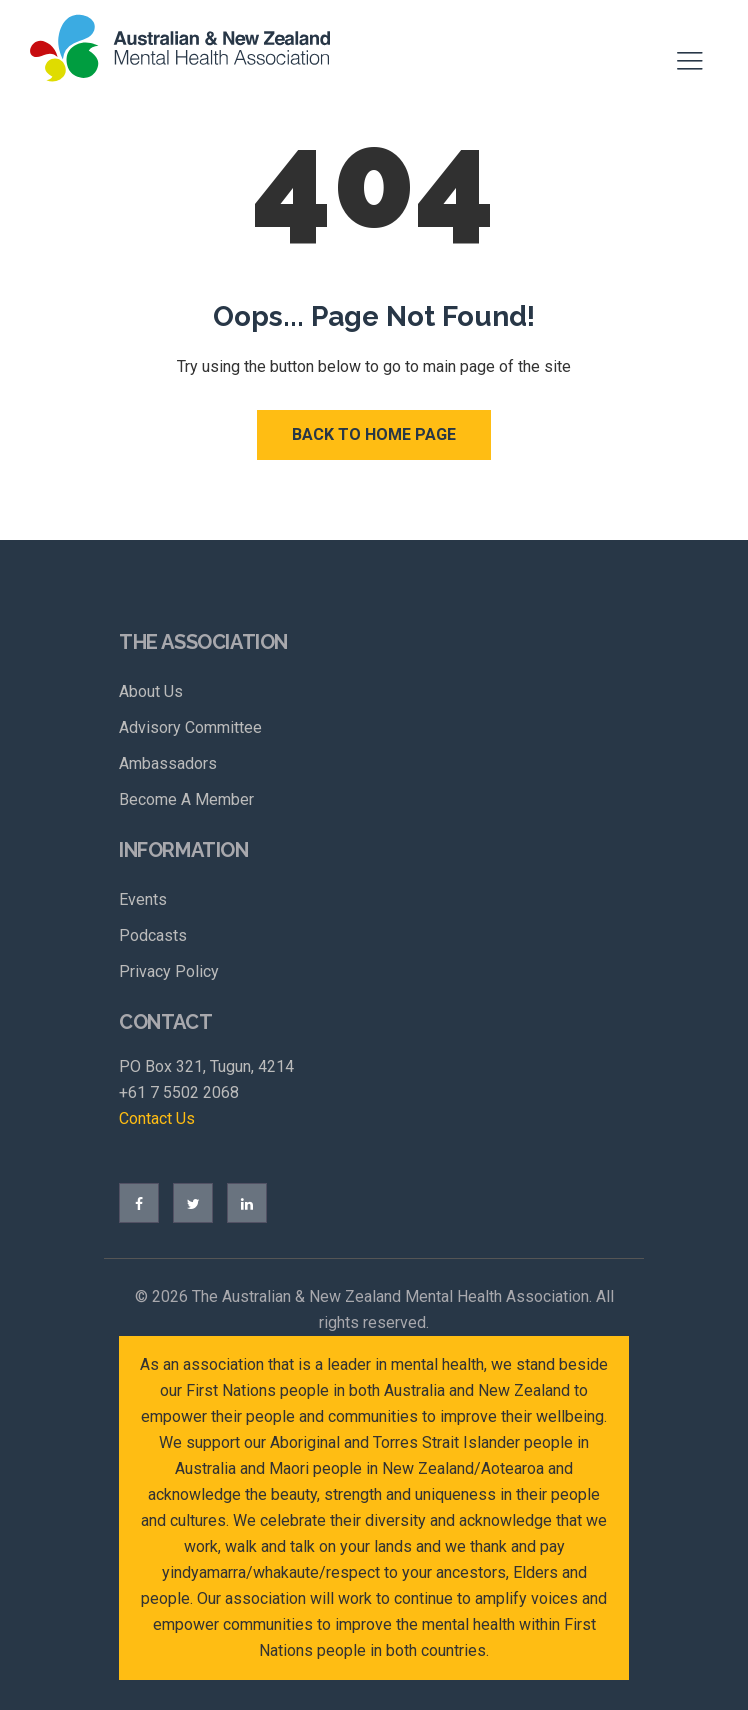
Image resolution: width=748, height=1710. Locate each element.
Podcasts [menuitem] (153, 935)
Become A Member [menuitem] (186, 799)
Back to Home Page (374, 434)
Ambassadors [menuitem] (168, 763)
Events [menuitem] (143, 899)
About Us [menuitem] (151, 691)
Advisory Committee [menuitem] (190, 727)
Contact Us (157, 1118)
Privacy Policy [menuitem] (169, 971)
